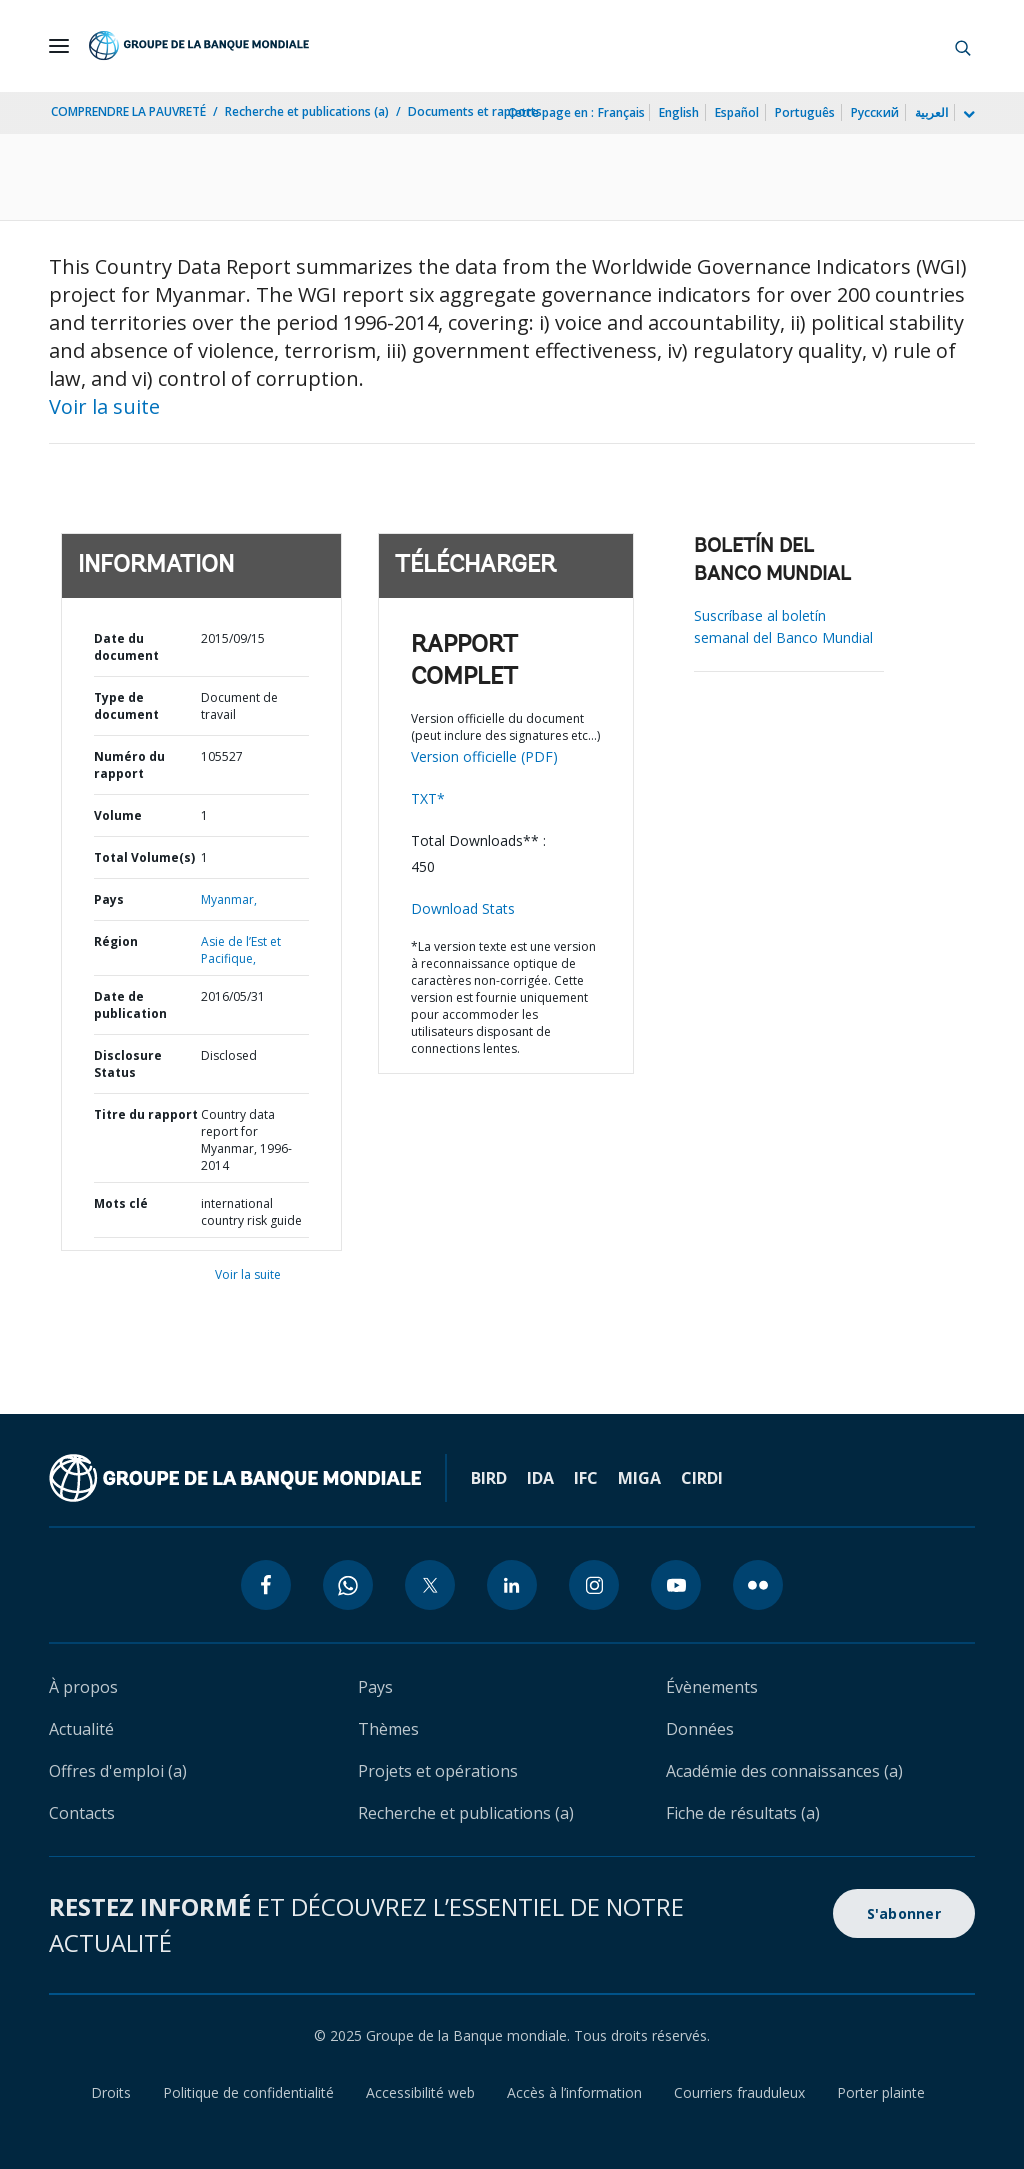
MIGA (639, 1478)
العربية (931, 112)
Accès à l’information (574, 2092)
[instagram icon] (594, 1585)
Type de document (126, 706)
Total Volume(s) (144, 857)
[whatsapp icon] (348, 1585)
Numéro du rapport (129, 765)
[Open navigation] (59, 46)
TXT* (428, 798)
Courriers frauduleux (739, 2092)
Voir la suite (104, 406)
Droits (111, 2092)
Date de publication (130, 1005)
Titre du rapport (146, 1114)
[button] (963, 46)
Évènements (712, 1687)
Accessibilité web (420, 2092)
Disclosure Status (128, 1064)
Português (805, 112)
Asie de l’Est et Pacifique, (241, 950)
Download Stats (463, 908)
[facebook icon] (266, 1585)
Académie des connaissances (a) (784, 1771)
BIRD (489, 1478)
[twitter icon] (430, 1585)
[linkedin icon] (512, 1585)
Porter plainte (881, 2092)
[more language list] (967, 115)
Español (737, 112)
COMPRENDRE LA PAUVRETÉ (128, 111)
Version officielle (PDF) (484, 756)
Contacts (82, 1813)
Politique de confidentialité (248, 2092)
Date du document (126, 647)
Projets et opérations (438, 1771)
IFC (586, 1478)
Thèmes (388, 1729)
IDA (540, 1478)
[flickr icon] (758, 1585)
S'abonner (904, 1913)
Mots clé (121, 1203)
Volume (118, 815)
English (679, 112)
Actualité (81, 1729)
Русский (875, 112)
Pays (109, 899)
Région (116, 941)
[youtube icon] (676, 1585)
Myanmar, (229, 899)
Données (700, 1729)
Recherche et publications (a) (307, 111)
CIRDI (702, 1478)
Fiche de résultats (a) (743, 1813)
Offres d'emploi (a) (118, 1771)
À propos (83, 1687)
